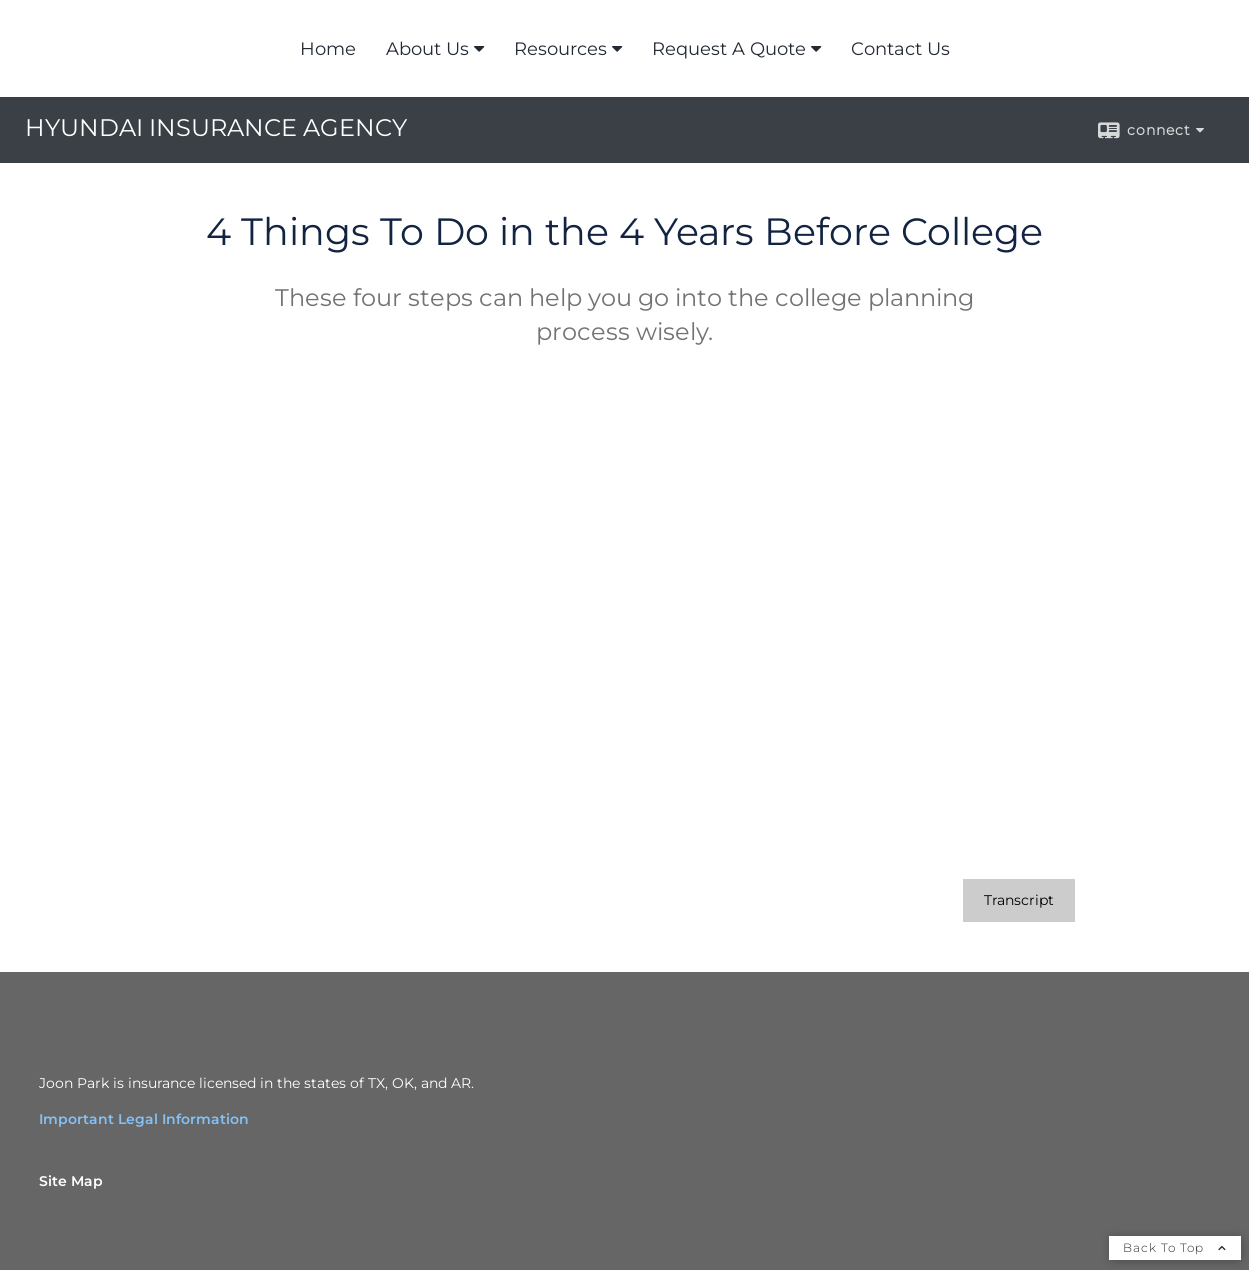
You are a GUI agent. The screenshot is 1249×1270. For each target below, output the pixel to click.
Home (328, 49)
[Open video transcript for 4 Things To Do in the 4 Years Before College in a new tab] (1019, 900)
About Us (427, 49)
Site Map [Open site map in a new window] (71, 1181)
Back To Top (1175, 1247)
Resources (560, 49)
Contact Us (900, 49)
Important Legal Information (144, 1119)
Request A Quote (729, 49)
